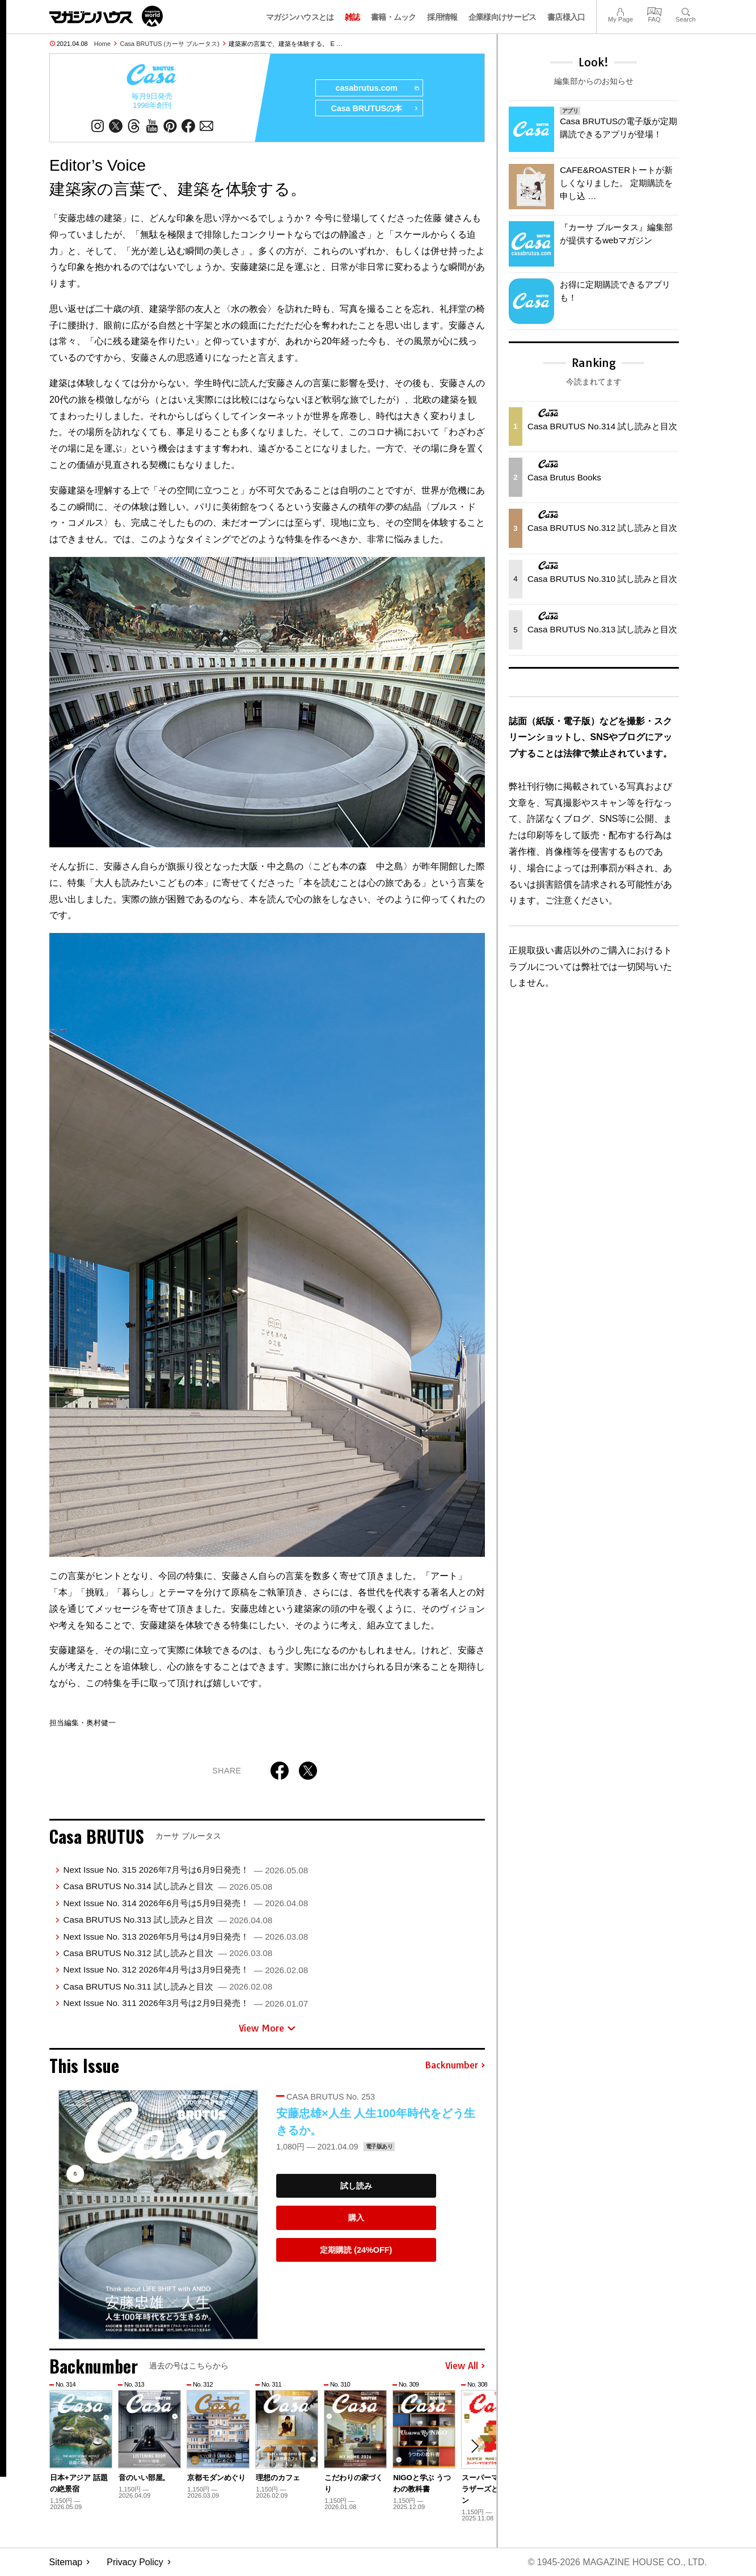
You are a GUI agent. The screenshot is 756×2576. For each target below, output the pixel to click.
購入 (356, 2218)
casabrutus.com (377, 88)
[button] (474, 2446)
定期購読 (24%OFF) (356, 2250)
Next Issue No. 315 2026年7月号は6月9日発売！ (185, 1869)
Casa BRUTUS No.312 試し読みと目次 (167, 1953)
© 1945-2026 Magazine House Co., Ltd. (617, 2562)
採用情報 (442, 17)
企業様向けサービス (502, 17)
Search (685, 10)
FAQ (654, 10)
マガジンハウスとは (300, 17)
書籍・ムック (393, 17)
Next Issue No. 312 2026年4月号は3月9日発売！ (185, 1970)
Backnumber (455, 2065)
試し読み (356, 2185)
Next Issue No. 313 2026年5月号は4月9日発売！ (185, 1936)
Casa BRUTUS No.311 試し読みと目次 (167, 1986)
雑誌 (352, 17)
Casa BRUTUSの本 (375, 108)
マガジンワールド (106, 16)
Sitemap (66, 2562)
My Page (620, 10)
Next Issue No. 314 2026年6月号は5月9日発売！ (185, 1903)
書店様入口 (566, 17)
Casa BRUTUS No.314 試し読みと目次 (167, 1886)
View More (267, 2028)
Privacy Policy (135, 2562)
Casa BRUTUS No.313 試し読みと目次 (167, 1920)
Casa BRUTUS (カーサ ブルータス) (169, 43)
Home (102, 43)
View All (465, 2366)
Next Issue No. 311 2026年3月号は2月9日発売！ (185, 2003)
